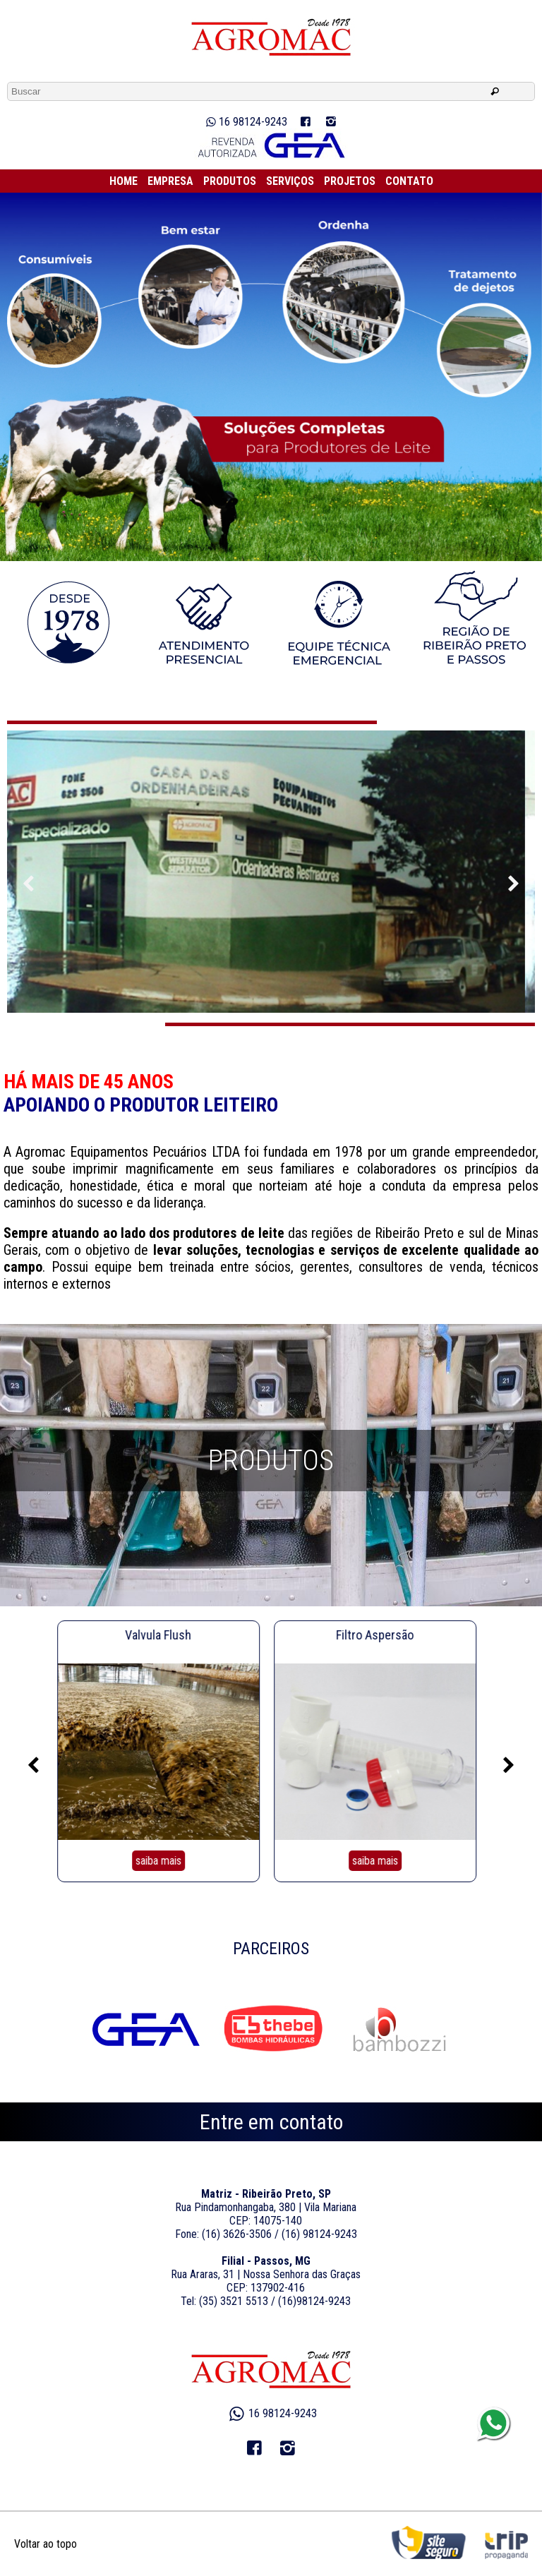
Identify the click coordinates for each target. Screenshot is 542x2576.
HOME (123, 181)
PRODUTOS (229, 181)
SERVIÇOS (290, 181)
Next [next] (28, 883)
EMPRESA (170, 181)
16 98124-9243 (245, 121)
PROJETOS (349, 181)
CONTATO (409, 181)
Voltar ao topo (45, 2544)
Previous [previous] (513, 883)
